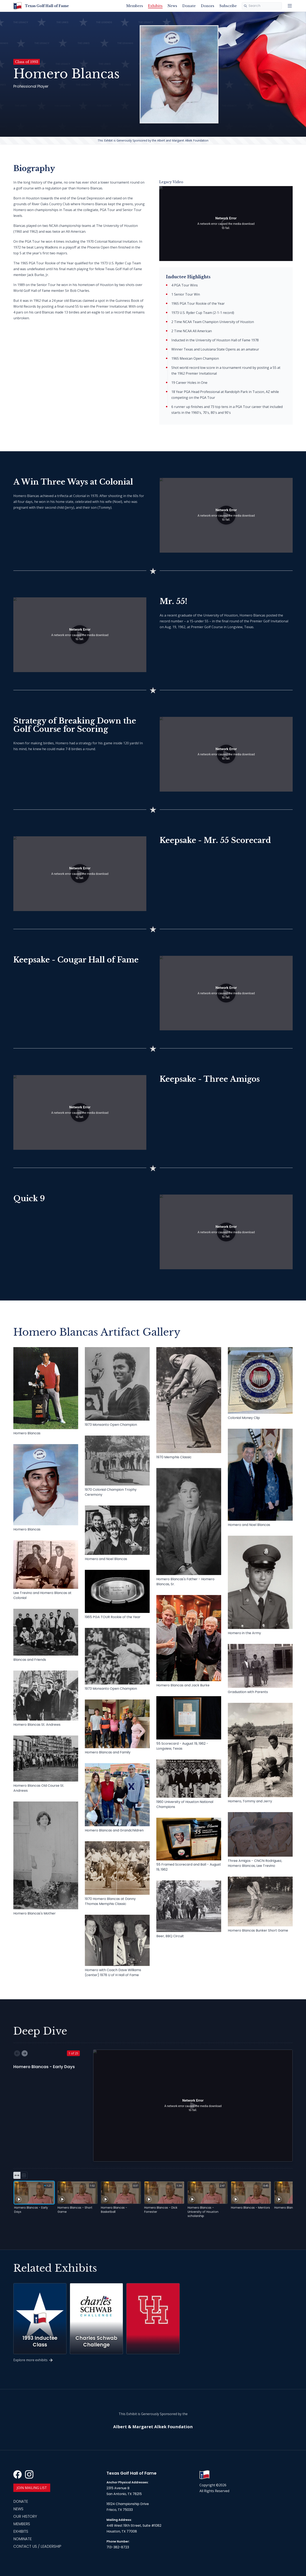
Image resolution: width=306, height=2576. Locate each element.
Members (134, 6)
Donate (189, 6)
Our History (25, 2516)
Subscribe (228, 6)
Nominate (22, 2538)
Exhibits (155, 6)
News (172, 6)
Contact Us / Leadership (37, 2546)
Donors (207, 6)
